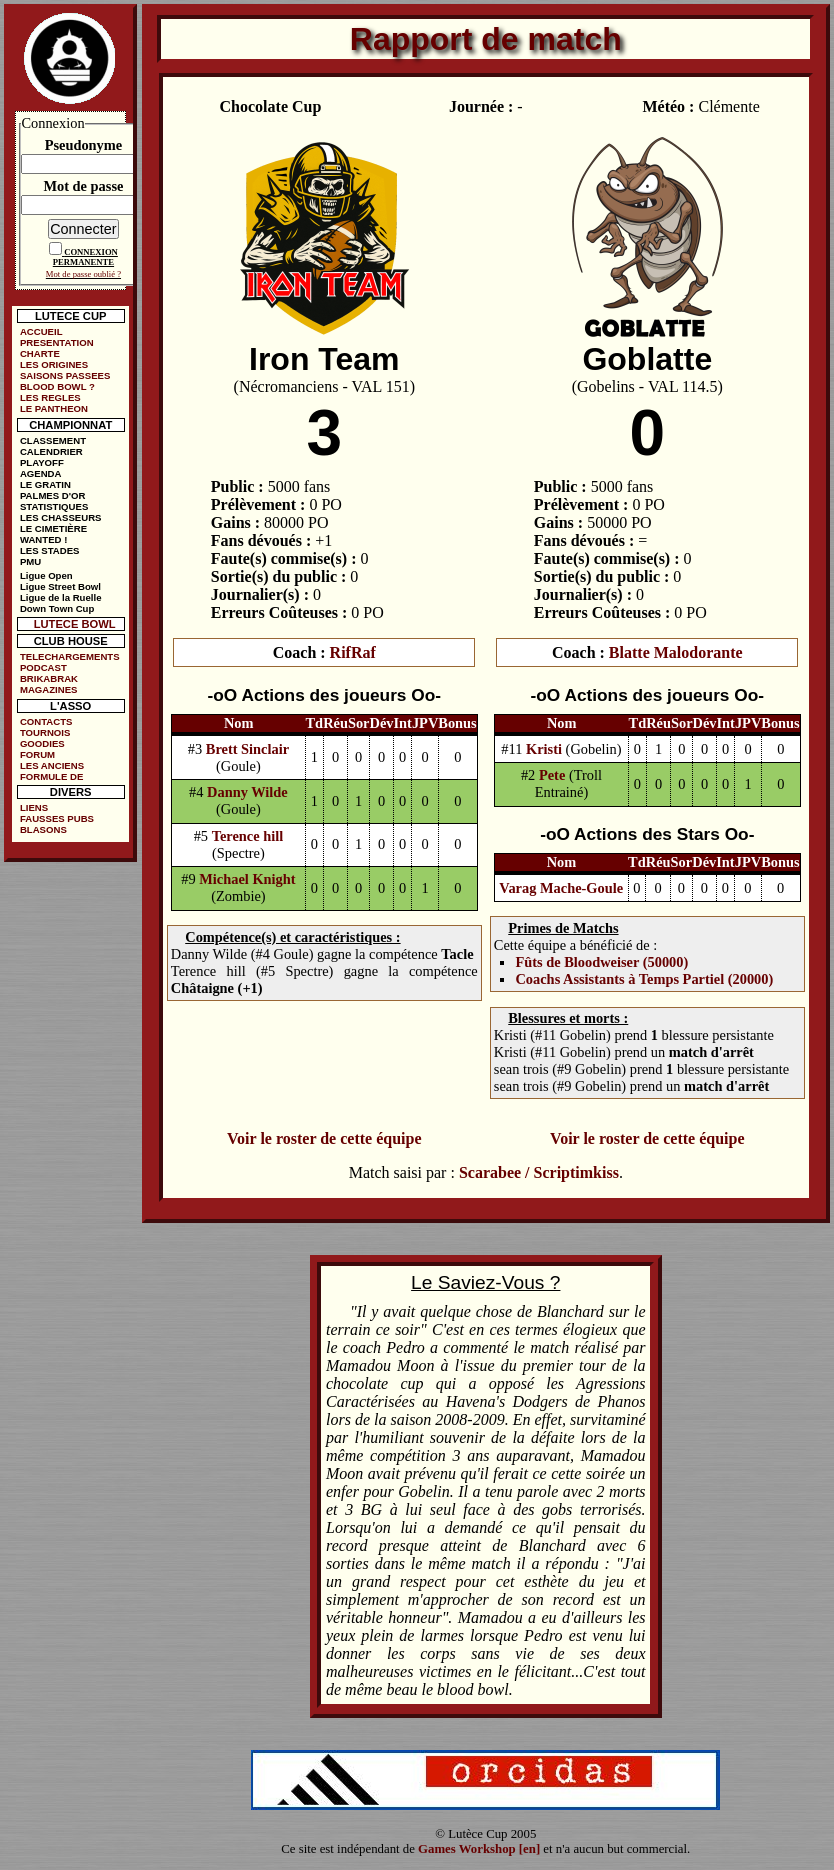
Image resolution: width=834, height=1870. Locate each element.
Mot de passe (83, 186)
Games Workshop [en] (479, 1849)
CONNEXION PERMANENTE (85, 257)
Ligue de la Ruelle (61, 597)
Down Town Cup (57, 608)
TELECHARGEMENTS (70, 656)
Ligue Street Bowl (60, 586)
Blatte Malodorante (676, 652)
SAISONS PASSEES (65, 375)
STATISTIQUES (54, 506)
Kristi (544, 749)
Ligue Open (46, 575)
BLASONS (43, 829)
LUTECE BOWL (75, 624)
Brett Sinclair (247, 749)
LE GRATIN (45, 484)
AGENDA (41, 473)
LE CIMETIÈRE (53, 528)
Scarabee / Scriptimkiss (539, 1172)
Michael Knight (247, 879)
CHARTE (40, 353)
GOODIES (42, 743)
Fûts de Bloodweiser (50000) (601, 962)
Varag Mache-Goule (561, 888)
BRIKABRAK (49, 678)
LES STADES (50, 550)
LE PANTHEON (54, 408)
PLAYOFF (42, 462)
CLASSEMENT (53, 440)
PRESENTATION (57, 342)
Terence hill (248, 836)
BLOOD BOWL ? (57, 386)
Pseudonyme (84, 145)
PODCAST (43, 667)
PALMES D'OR (53, 495)
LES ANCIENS (52, 765)
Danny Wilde (247, 792)
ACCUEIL (41, 331)
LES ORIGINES (54, 364)
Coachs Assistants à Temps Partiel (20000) (644, 979)
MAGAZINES (49, 689)
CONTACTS (46, 721)
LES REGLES (50, 397)
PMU (30, 561)
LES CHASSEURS (61, 517)
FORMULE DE (51, 776)
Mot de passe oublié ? (83, 274)
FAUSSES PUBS (57, 818)
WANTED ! (43, 539)
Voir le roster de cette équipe (324, 1138)
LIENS (34, 807)
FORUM (37, 754)
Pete (552, 775)
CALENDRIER (51, 451)
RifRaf (353, 652)
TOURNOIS (45, 732)
